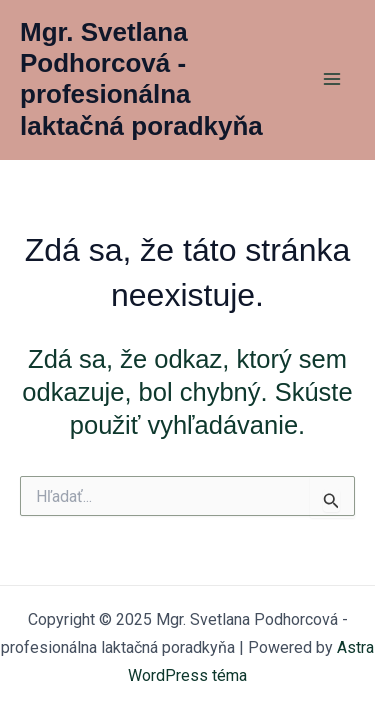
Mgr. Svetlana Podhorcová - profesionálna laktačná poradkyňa (141, 79)
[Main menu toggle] (333, 80)
